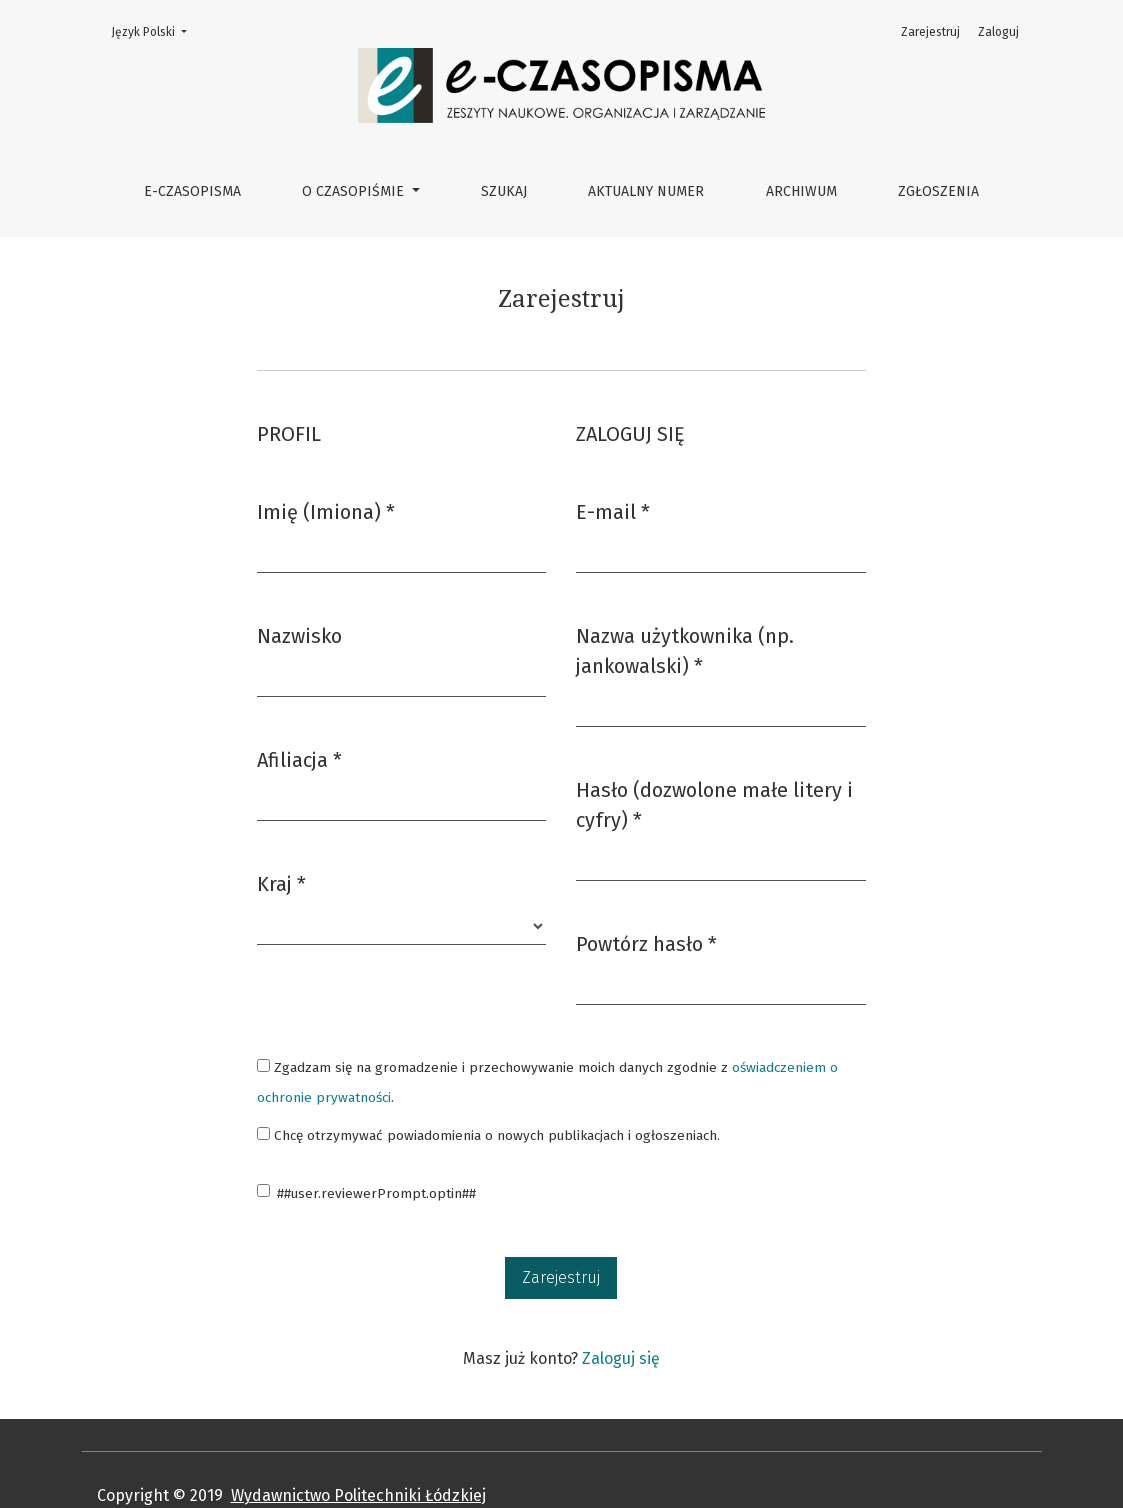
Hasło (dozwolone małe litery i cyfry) (714, 805)
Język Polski (155, 30)
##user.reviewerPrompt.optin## (376, 1193)
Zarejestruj (930, 32)
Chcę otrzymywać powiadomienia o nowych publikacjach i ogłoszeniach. (488, 1135)
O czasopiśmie (355, 191)
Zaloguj (998, 32)
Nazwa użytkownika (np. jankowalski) (689, 651)
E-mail (613, 510)
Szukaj (504, 191)
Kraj (281, 882)
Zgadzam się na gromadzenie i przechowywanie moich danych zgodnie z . (547, 1082)
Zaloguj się (621, 1358)
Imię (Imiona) (326, 510)
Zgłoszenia (938, 191)
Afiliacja (299, 758)
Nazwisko (299, 636)
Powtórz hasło (646, 942)
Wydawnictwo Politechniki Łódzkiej (358, 1495)
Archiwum (801, 191)
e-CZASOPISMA (192, 191)
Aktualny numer (646, 191)
